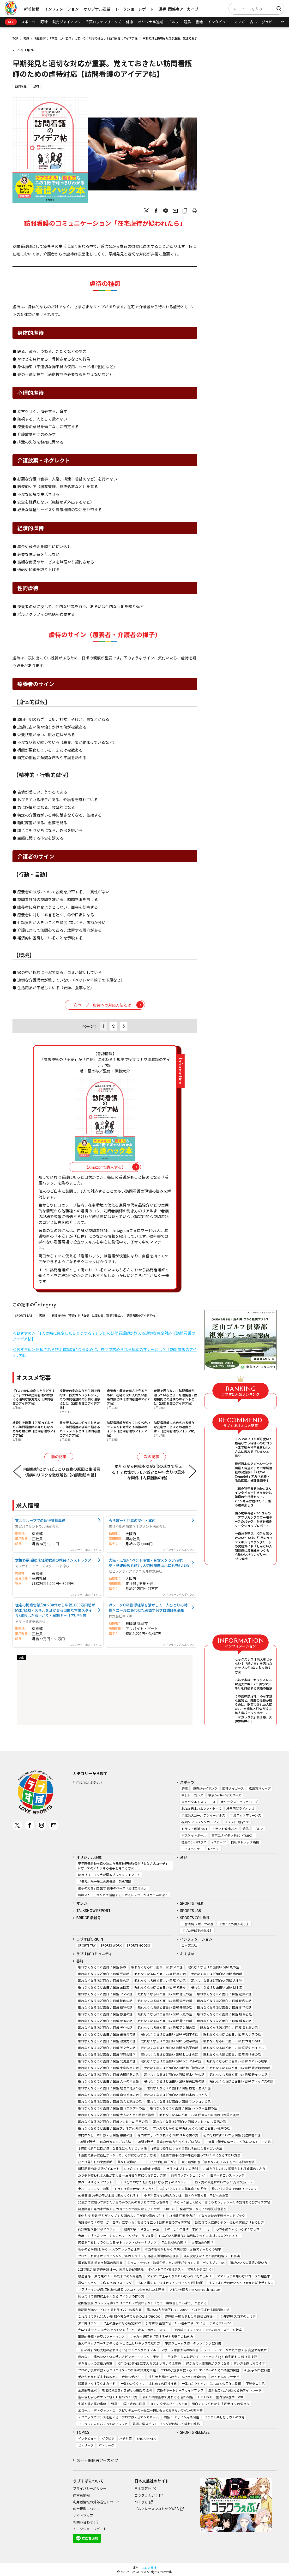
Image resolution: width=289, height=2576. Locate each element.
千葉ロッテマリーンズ (103, 21)
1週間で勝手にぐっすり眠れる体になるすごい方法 (187, 2148)
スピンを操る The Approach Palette (194, 2289)
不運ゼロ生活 (255, 2383)
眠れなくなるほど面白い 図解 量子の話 (165, 2021)
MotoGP (214, 1849)
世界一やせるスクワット (95, 2182)
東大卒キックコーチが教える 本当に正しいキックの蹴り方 (119, 2343)
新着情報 (31, 9)
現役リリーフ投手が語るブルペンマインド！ (109, 1874)
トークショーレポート (134, 9)
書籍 (199, 21)
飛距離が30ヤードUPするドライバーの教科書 (110, 2309)
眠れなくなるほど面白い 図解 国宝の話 (165, 2000)
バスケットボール (193, 1835)
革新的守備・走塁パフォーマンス (101, 2336)
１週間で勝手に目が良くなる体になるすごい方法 (112, 2148)
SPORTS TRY (87, 1945)
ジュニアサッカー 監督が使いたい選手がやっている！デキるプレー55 (176, 2262)
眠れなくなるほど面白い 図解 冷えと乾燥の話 (110, 2101)
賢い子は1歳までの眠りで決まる (234, 2188)
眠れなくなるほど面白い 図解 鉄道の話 (105, 2014)
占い (253, 21)
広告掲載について (86, 2508)
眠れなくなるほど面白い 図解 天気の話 (165, 2014)
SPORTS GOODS (138, 1945)
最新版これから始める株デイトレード (234, 2390)
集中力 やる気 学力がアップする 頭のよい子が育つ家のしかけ (121, 2215)
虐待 (36, 86)
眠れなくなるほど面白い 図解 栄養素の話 (107, 2034)
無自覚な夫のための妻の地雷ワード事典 (212, 2256)
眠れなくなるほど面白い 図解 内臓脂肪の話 (108, 2074)
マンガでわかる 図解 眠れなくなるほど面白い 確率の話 (191, 2128)
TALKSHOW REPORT (93, 1910)
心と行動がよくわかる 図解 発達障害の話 (232, 2135)
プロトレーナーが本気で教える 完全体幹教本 (235, 2350)
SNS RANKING (147, 2438)
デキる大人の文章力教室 (95, 2363)
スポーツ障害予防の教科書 (180, 2350)
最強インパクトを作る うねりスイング (105, 2282)
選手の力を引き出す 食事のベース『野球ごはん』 (112, 1888)
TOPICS (82, 2432)
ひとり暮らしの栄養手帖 (95, 2162)
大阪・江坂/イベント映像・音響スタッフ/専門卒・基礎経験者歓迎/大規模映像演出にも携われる (149, 1562)
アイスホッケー (192, 1849)
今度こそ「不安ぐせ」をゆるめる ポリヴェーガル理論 (116, 2235)
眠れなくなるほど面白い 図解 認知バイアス (233, 2047)
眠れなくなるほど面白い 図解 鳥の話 (216, 1974)
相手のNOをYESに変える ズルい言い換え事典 (149, 2363)
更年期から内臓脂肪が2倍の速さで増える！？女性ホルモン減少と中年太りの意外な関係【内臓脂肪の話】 (148, 1471)
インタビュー (218, 21)
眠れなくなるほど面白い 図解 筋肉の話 (105, 2000)
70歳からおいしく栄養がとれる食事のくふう (234, 2168)
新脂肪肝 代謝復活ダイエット (98, 2168)
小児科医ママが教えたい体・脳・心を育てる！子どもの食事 (186, 2195)
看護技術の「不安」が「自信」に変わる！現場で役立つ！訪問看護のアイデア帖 (86, 38)
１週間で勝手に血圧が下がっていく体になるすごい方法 (117, 2155)
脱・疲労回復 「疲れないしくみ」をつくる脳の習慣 (218, 2162)
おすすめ (187, 1953)
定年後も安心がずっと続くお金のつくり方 (107, 2397)
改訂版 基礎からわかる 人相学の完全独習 (177, 2377)
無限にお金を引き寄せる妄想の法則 (127, 2390)
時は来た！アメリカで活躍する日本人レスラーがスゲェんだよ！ (123, 1895)
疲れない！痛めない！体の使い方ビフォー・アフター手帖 (118, 2356)
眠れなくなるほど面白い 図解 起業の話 (224, 1994)
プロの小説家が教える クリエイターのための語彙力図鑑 (200, 2370)
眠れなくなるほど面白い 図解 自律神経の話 (108, 2094)
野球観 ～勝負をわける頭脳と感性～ (190, 2316)
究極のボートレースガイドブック (180, 2390)
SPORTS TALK (191, 1903)
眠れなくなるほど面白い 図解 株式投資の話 (174, 2068)
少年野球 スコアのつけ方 (238, 2316)
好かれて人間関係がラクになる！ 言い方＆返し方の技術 (225, 2363)
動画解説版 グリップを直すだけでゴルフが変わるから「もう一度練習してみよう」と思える (142, 2303)
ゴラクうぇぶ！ (146, 2495)
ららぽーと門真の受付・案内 (132, 1520)
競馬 (187, 21)
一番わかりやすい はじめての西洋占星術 (211, 2383)
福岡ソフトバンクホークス (200, 1822)
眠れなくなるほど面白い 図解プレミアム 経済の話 (113, 2128)
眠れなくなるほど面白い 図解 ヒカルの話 (169, 2054)
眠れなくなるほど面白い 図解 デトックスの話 (241, 2081)
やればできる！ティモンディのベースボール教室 (208, 2329)
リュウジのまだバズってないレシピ (103, 2424)
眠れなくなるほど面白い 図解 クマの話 (105, 1994)
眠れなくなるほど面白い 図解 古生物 (216, 1980)
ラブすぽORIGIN (89, 1939)
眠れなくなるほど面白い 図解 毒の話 (160, 1974)
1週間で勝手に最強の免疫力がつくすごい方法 (168, 2141)
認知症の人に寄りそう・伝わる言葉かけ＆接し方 (229, 2222)
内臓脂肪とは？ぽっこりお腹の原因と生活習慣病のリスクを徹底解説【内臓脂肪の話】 (61, 1472)
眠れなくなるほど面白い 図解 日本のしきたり (176, 2094)
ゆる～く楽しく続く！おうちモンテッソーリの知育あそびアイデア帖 (222, 2202)
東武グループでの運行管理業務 (40, 1520)
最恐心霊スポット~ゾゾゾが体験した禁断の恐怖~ (167, 2424)
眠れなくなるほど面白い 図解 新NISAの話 (239, 2074)
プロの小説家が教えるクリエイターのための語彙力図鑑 (117, 2370)
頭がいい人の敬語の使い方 (248, 2262)
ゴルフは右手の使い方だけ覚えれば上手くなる (241, 2282)
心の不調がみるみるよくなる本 (237, 2229)
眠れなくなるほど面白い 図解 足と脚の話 (166, 2027)
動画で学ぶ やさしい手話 (141, 2229)
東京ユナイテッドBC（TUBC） (232, 1835)
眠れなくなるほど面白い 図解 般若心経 (224, 2014)
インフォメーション (61, 9)
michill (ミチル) (89, 1782)
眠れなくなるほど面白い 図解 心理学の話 (169, 2041)
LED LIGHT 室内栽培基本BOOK (220, 2397)
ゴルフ (173, 21)
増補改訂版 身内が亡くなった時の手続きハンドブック (207, 2215)
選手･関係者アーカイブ (178, 9)
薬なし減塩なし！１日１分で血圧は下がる (147, 2162)
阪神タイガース (233, 1788)
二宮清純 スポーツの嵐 (197, 1924)
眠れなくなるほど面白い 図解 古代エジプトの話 (111, 2108)
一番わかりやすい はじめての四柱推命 (148, 2383)
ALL (11, 21)
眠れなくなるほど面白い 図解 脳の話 (103, 1980)
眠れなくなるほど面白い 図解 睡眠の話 (165, 2007)
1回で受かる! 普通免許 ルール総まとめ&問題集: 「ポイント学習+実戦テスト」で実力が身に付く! (145, 2269)
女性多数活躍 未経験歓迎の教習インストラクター (55, 1560)
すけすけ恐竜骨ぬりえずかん (134, 2188)
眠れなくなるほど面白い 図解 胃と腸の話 (229, 2027)
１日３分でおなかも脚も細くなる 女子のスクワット (153, 2182)
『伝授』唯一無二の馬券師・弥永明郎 (104, 1881)
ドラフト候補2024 (194, 1828)
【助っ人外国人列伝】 (234, 1924)
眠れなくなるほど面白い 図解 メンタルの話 (171, 2061)
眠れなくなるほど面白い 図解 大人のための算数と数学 (116, 2115)
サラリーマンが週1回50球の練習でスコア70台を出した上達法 (121, 2289)
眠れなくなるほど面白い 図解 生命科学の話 (108, 2068)
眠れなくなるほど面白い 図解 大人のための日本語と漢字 (199, 2115)
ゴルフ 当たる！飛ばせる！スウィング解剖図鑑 (170, 2282)
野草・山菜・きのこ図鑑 (128, 2403)
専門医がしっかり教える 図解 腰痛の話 (105, 2135)
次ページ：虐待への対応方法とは (102, 1005)
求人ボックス (93, 1550)
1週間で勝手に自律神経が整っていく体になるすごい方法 (200, 2155)
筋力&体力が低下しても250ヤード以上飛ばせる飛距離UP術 (188, 2309)
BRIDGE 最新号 (88, 1917)
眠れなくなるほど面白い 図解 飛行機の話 (232, 2054)
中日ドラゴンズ (192, 1795)
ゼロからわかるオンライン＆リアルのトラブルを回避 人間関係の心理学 (128, 2256)
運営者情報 (81, 2495)
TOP (15, 38)
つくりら (141, 2501)
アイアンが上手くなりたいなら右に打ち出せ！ (179, 2276)
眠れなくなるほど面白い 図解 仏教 (102, 1967)
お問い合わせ (83, 2522)
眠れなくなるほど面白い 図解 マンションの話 (179, 2101)
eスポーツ (218, 1842)
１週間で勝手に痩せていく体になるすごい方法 (238, 2141)
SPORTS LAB (23, 1315)
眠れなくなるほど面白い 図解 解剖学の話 (169, 2034)
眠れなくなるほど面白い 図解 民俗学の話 (169, 2047)
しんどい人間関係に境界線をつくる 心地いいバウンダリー (200, 2235)
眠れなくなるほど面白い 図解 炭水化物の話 (174, 2074)
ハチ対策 (125, 2438)
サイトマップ (83, 2515)
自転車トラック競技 (245, 1842)
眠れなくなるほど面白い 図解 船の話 (160, 1980)
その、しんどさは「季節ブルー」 (187, 2229)
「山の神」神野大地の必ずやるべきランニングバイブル (117, 2350)
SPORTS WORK (111, 1945)
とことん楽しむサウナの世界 (224, 2417)
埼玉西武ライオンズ (240, 1808)
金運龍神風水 (87, 2390)
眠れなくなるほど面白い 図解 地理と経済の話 (110, 2088)
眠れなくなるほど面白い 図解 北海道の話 (107, 2061)
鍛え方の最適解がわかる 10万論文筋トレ (223, 2182)
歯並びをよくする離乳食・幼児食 (183, 2188)
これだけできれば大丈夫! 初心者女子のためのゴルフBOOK (119, 2316)
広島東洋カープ (260, 1788)
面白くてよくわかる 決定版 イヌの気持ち (220, 2403)
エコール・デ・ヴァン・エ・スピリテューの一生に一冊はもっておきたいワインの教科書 (140, 2410)
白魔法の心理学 (202, 2242)
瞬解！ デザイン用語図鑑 (181, 2417)
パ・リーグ (106, 2445)
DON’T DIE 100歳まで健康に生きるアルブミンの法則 (161, 2168)
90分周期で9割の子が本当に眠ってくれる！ (108, 2195)
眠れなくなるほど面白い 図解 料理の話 (224, 2021)
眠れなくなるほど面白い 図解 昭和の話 (224, 2000)
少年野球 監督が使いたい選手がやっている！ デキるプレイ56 (188, 2323)
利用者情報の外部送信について (96, 2501)
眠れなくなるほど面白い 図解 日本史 (216, 1987)
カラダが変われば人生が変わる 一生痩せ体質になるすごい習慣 (122, 2175)
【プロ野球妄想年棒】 (197, 1930)
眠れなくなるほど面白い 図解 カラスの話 (232, 2034)
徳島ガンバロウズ (193, 1842)
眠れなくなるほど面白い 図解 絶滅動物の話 (240, 2068)
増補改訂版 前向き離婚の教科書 (100, 2262)
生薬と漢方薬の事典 (92, 2403)
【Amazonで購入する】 (105, 1167)
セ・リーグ (86, 2445)
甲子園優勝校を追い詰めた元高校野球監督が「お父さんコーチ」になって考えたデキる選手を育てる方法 (123, 1865)
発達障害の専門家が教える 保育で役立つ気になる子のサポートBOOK (126, 2209)
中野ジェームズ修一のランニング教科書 (193, 2343)
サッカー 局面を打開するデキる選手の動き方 (161, 2336)
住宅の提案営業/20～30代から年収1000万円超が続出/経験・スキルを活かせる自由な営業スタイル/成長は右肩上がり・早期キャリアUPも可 (55, 1610)
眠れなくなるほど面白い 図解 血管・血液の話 (179, 2088)
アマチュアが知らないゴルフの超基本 (243, 2276)
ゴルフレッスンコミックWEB (156, 2508)
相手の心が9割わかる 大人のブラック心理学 (109, 2249)
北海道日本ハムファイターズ (201, 1808)
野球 (44, 21)
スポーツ (28, 21)
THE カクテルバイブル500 (169, 2403)
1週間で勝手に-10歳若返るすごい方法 (104, 2141)
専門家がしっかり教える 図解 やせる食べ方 (168, 2135)
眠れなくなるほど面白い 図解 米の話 (157, 1967)
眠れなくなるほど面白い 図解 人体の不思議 (108, 2081)
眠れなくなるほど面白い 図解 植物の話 (105, 2007)
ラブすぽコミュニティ (94, 1953)
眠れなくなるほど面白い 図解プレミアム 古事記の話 (189, 2121)
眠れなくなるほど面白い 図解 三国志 (103, 1987)
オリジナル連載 (97, 9)
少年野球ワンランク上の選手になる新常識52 (109, 2323)
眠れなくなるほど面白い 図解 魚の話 (213, 1967)
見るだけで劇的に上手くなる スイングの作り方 (111, 2296)
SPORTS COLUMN (194, 1917)
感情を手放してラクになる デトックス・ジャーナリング (117, 2242)
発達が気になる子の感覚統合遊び (203, 2209)
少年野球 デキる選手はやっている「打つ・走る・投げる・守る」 (123, 2329)
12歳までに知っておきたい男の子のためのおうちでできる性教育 (123, 2202)
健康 (129, 21)
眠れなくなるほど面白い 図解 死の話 (103, 1974)
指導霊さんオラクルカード (96, 2383)
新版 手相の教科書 (257, 2370)
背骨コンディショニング (188, 2175)
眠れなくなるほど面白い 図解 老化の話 (105, 2027)
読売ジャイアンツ (66, 21)
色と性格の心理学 (174, 2242)
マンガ (239, 21)
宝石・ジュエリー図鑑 (93, 2188)
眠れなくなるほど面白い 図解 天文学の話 (107, 2047)
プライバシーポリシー (90, 2488)
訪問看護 (21, 86)
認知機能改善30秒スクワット (98, 2229)
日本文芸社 (189, 1945)
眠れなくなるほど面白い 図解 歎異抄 (160, 1987)
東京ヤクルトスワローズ (198, 1802)
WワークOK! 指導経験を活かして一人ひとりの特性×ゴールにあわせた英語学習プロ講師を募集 (148, 1607)
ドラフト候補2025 (224, 1828)
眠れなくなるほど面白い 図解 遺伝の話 (165, 1994)
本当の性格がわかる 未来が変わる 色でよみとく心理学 (183, 2249)
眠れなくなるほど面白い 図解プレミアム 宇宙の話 (113, 2121)
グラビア (269, 21)
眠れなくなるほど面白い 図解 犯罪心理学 (107, 2054)
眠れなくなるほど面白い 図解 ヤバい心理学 (236, 2061)
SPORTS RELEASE (195, 2432)
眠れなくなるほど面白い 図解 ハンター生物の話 (183, 2108)
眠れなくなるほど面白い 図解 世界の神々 (232, 2041)
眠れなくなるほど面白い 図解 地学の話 (224, 2007)
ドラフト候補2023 (237, 1822)
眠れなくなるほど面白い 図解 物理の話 (105, 2021)
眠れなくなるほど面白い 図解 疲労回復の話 (174, 2081)
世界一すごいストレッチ (227, 2175)
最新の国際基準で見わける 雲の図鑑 (167, 2397)
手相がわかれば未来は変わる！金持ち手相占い (111, 2377)
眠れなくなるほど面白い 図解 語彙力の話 (107, 2041)
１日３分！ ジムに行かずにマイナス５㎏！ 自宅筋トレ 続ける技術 (210, 2356)
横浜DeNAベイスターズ (224, 1795)
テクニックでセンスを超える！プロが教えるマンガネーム (118, 2417)
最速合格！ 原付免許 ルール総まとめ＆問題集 (110, 2276)
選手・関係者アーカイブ (97, 2460)
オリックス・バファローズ (239, 1802)
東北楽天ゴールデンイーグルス (203, 1815)
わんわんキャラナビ (225, 2377)
